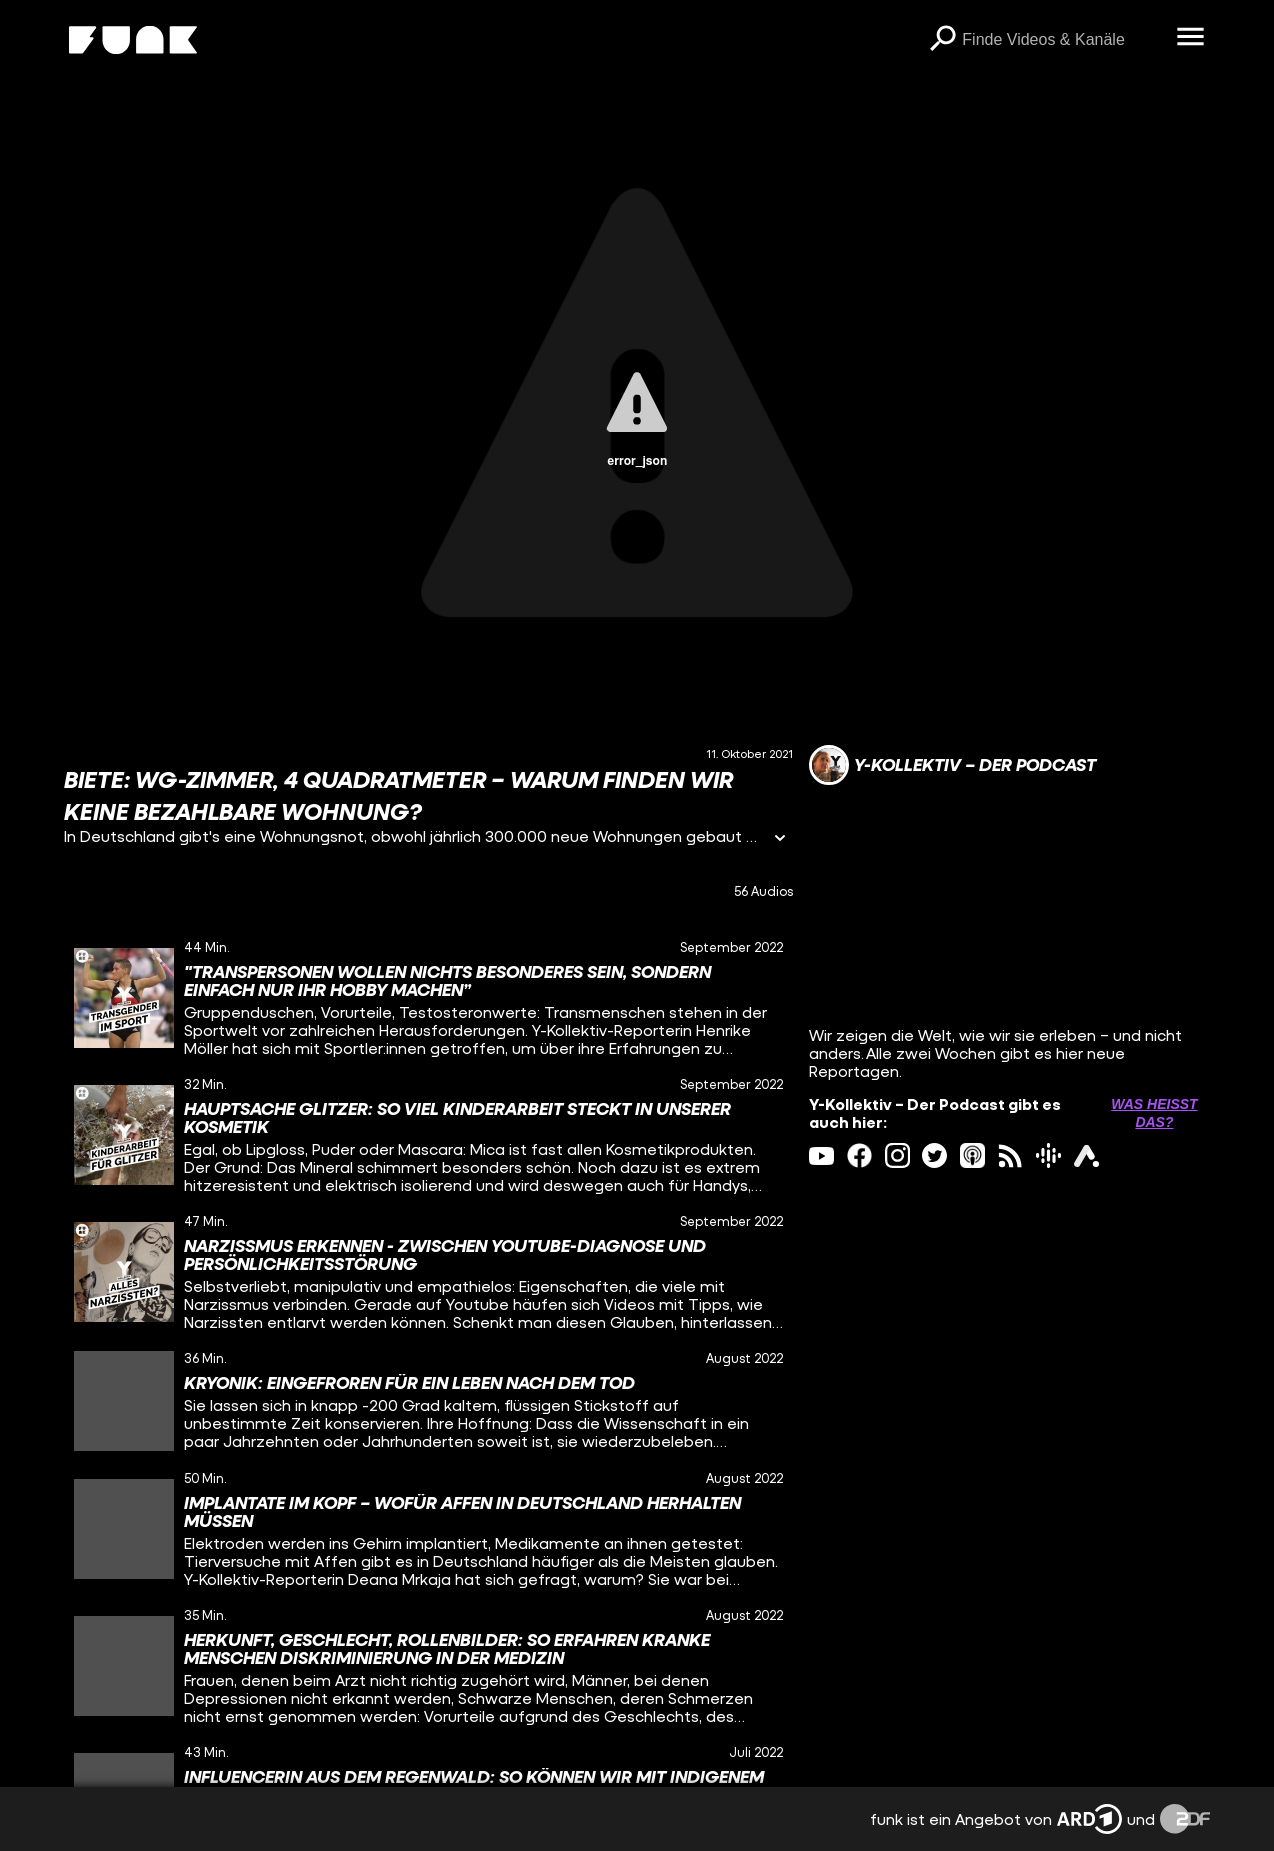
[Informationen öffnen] (780, 839)
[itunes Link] (972, 1155)
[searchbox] (1062, 40)
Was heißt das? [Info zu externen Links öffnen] (1154, 1113)
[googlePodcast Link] (1048, 1155)
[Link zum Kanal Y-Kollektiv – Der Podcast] (952, 765)
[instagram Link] (897, 1155)
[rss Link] (1010, 1155)
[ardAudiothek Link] (1086, 1155)
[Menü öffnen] (1190, 38)
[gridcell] (428, 998)
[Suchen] (942, 40)
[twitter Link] (934, 1155)
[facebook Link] (859, 1155)
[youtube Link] (821, 1155)
